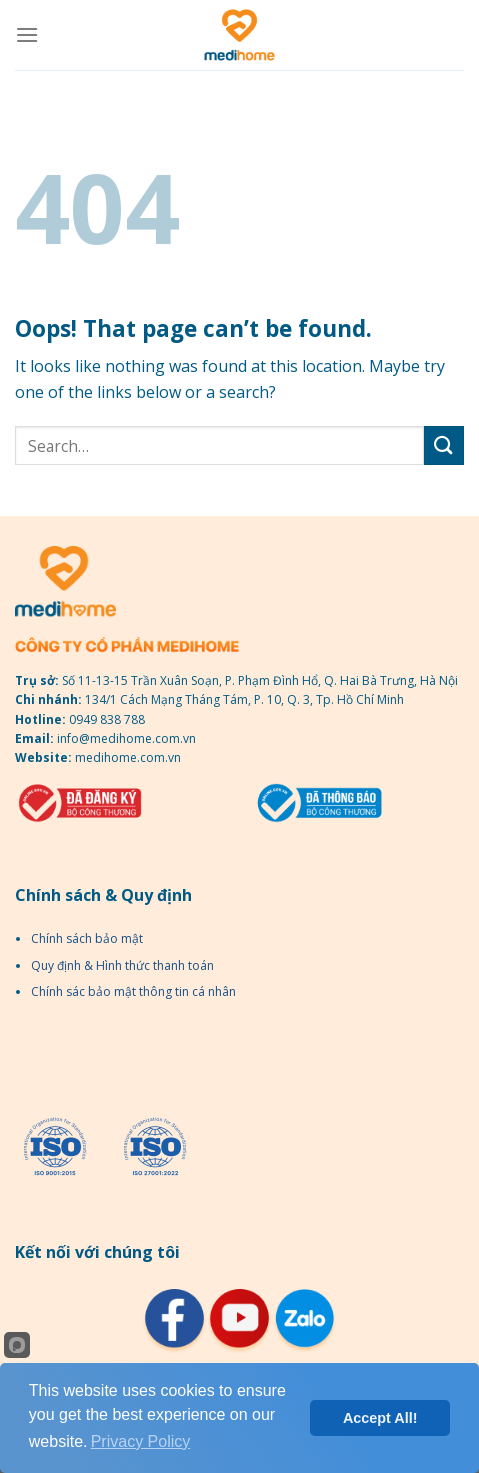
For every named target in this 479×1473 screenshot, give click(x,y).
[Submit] (444, 445)
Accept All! (380, 1418)
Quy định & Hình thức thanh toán (122, 965)
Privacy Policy (141, 1441)
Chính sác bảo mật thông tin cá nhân (133, 991)
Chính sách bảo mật (87, 938)
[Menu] (27, 34)
